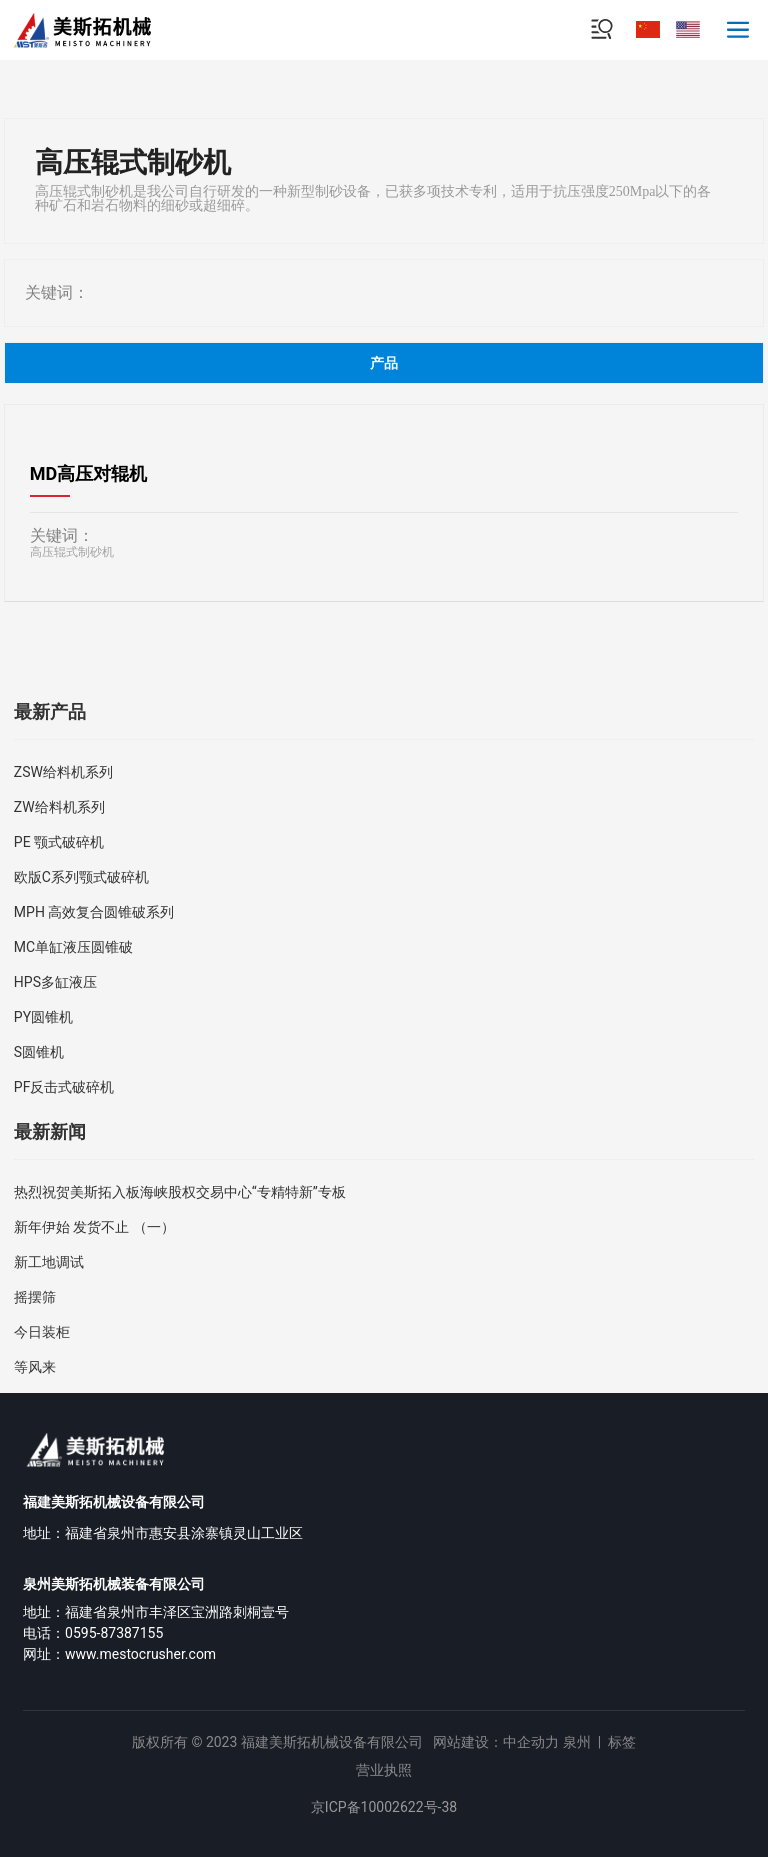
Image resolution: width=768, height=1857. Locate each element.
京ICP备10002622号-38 (384, 1807)
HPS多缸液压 (55, 982)
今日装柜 (42, 1332)
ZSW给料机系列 (63, 772)
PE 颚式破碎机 (59, 842)
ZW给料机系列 (59, 807)
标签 (622, 1742)
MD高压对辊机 (88, 473)
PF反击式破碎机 (64, 1087)
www (80, 1654)
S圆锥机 (39, 1052)
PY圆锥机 (43, 1017)
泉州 (577, 1742)
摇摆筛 (35, 1297)
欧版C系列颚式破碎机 (81, 877)
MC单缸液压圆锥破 (73, 947)
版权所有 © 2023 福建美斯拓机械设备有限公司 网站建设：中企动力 (345, 1742)
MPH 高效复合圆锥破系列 (94, 912)
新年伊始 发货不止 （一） (94, 1227)
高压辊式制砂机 (72, 552)
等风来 (35, 1367)
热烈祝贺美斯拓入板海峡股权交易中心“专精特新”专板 (180, 1192)
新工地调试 (49, 1262)
